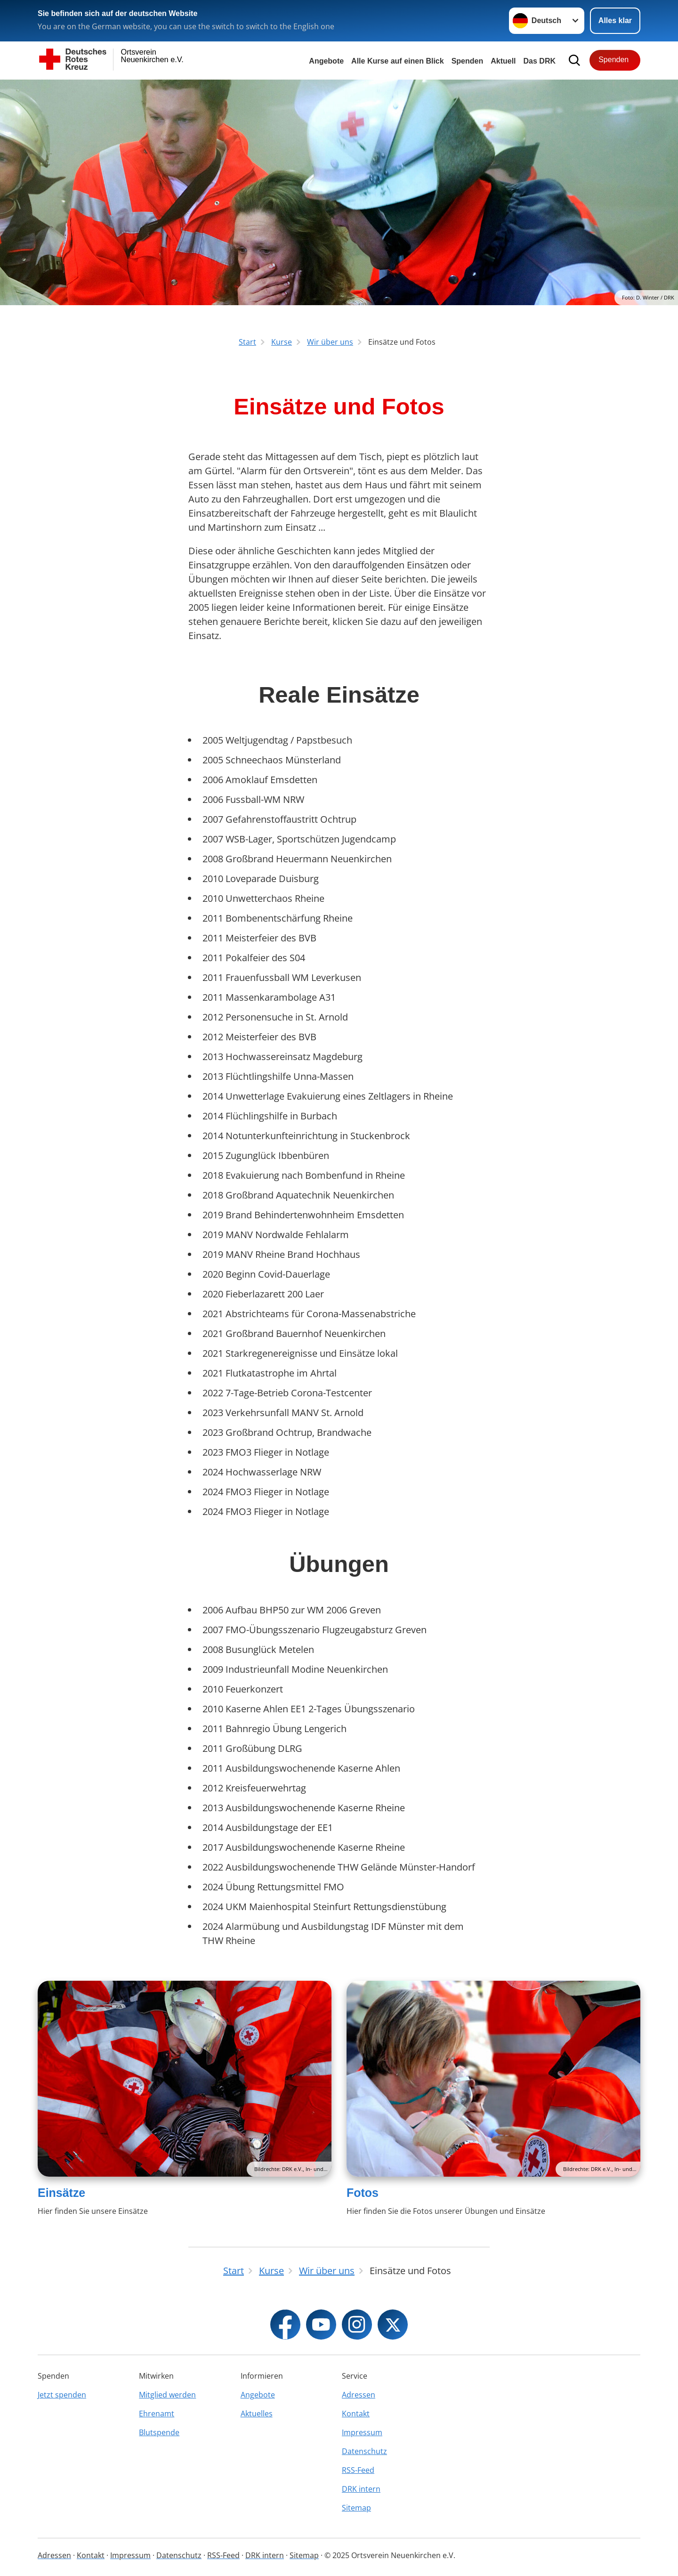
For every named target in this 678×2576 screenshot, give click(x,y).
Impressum (362, 2432)
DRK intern (361, 2489)
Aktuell (503, 61)
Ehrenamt (156, 2413)
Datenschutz (364, 2451)
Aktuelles (257, 2413)
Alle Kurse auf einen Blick (397, 61)
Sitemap (356, 2508)
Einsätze (61, 2192)
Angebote (326, 61)
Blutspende (159, 2432)
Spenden (468, 61)
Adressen (358, 2395)
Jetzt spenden (62, 2395)
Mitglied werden (167, 2395)
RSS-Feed (358, 2470)
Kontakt (356, 2413)
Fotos (363, 2192)
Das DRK (540, 61)
